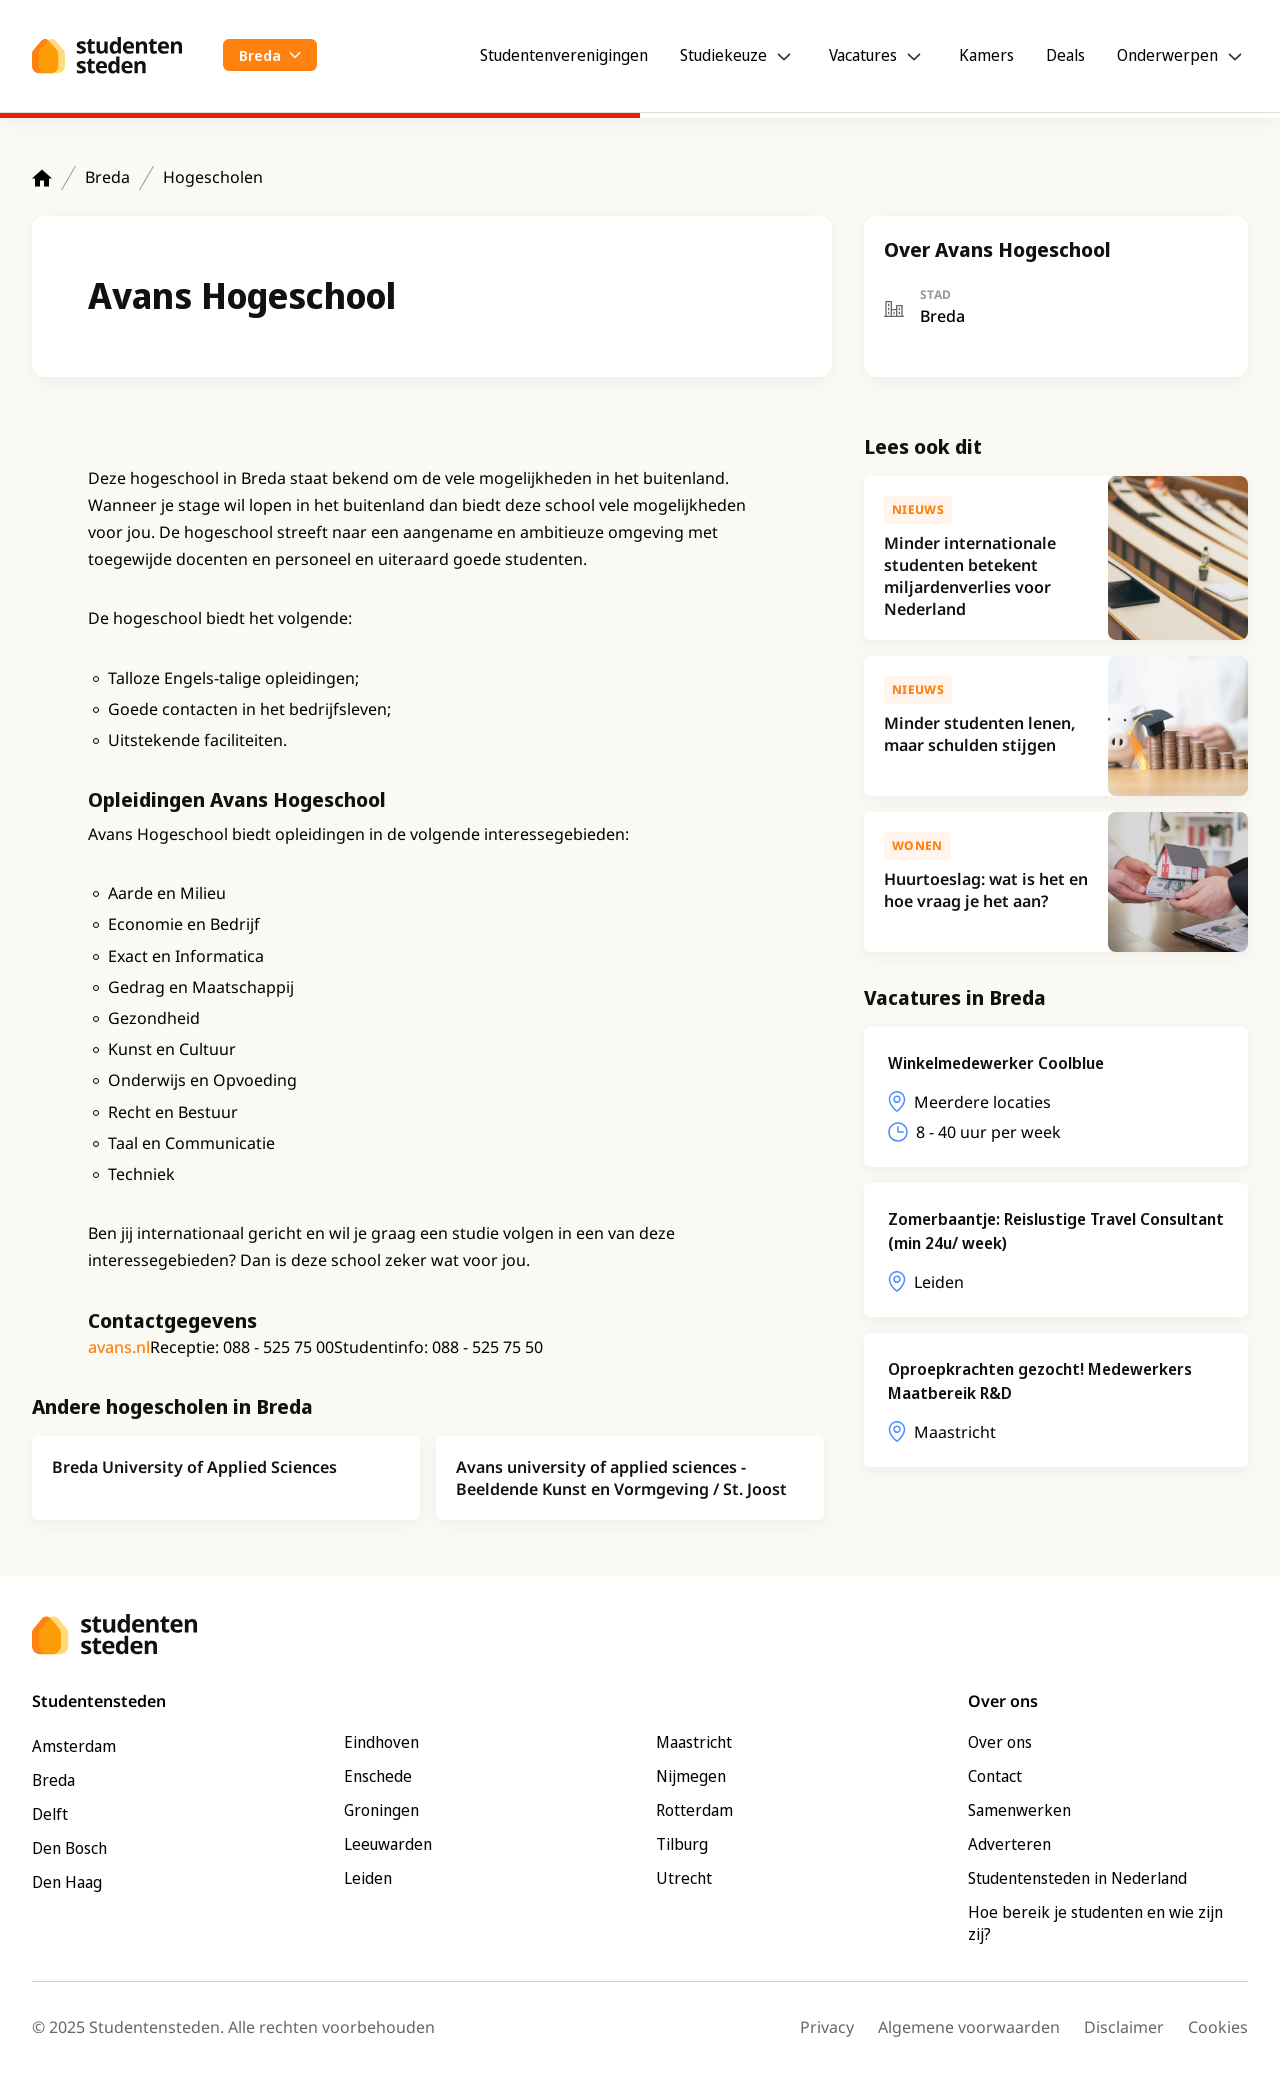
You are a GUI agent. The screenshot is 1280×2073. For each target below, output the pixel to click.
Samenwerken (1019, 1810)
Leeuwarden (388, 1844)
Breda (107, 177)
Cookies (1218, 2027)
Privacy (827, 2027)
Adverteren (1009, 1844)
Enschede (378, 1776)
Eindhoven (381, 1742)
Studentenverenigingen (564, 55)
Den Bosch (69, 1848)
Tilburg (682, 1844)
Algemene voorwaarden (969, 2027)
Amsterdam (74, 1746)
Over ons (1000, 1742)
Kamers (986, 55)
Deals (1065, 55)
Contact (995, 1776)
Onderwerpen (1167, 55)
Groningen (381, 1810)
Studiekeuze (723, 55)
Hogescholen (213, 177)
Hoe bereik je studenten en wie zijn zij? (1095, 1923)
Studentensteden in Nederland (1077, 1878)
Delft (50, 1814)
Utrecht (684, 1878)
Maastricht (694, 1742)
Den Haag (67, 1882)
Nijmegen (691, 1776)
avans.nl (119, 1347)
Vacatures (863, 55)
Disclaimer (1124, 2027)
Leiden (368, 1878)
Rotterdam (694, 1810)
